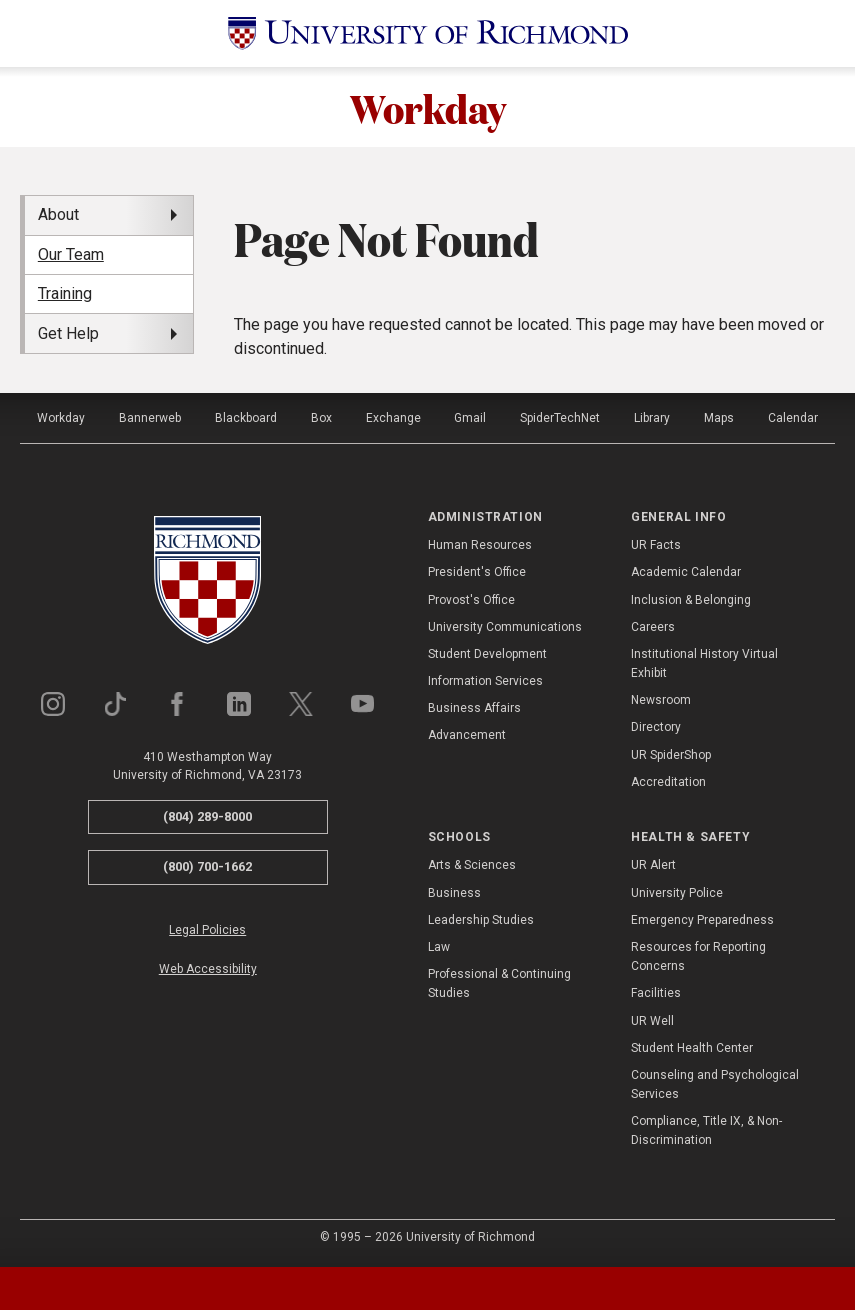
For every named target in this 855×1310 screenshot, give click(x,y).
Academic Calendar (686, 572)
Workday (428, 107)
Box (321, 418)
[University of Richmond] (428, 33)
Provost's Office (471, 600)
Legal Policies (207, 930)
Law (439, 947)
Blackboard (246, 418)
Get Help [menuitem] (68, 333)
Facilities (656, 993)
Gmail (470, 418)
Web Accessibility (208, 969)
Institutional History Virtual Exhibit (704, 663)
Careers (653, 627)
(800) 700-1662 (207, 866)
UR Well (652, 1021)
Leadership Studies (481, 920)
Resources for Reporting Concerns (698, 956)
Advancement (467, 735)
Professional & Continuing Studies (499, 983)
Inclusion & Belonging (691, 600)
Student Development (487, 654)
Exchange (393, 418)
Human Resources (480, 545)
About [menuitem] (58, 214)
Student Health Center (692, 1048)
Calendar (793, 418)
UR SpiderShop (671, 755)
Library (652, 418)
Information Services (485, 681)
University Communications (505, 627)
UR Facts (656, 545)
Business (454, 893)
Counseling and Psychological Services (715, 1084)
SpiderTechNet (560, 418)
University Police (677, 893)
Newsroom (661, 700)
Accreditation (668, 782)
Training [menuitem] (65, 293)
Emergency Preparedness (702, 920)
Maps (719, 418)
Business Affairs (474, 708)
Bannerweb (150, 418)
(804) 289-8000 (207, 816)
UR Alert (653, 865)
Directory (656, 727)
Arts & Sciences (472, 865)
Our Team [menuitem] (71, 254)
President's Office (477, 572)
